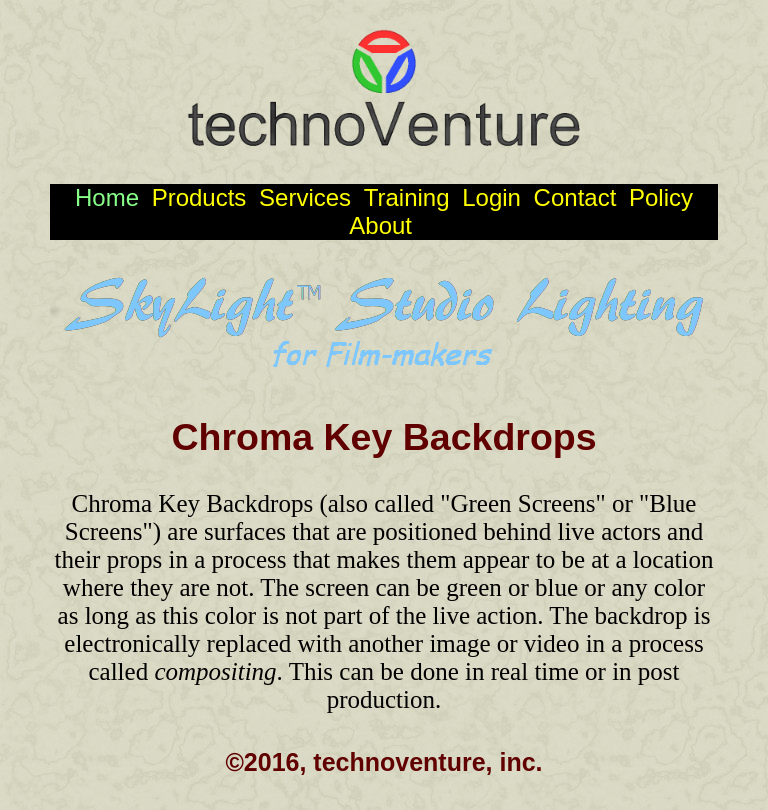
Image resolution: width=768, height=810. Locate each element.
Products (202, 197)
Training (410, 197)
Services (308, 197)
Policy (661, 197)
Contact (578, 197)
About (383, 225)
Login (494, 197)
